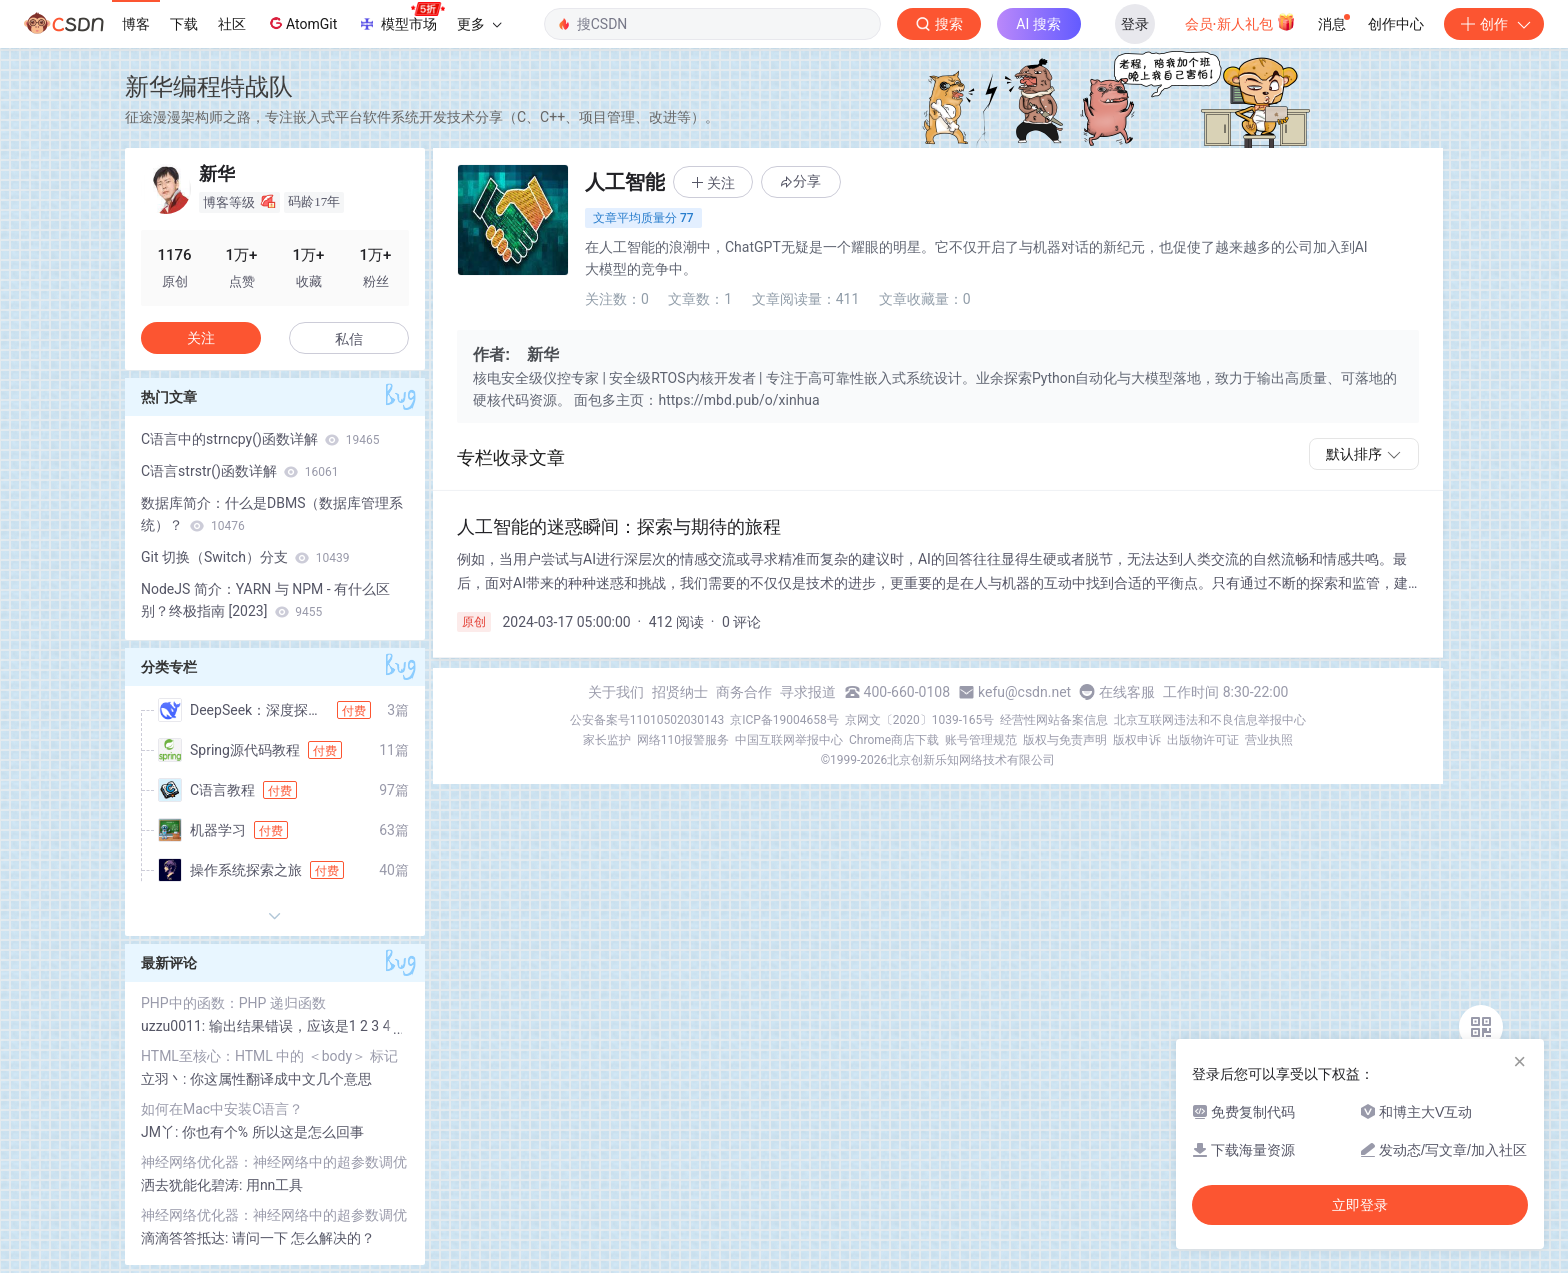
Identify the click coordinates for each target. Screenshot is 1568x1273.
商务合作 (744, 692)
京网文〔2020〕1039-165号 (920, 720)
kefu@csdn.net (1024, 692)
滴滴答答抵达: (186, 1238)
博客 (136, 24)
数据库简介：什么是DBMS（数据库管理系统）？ (272, 514)
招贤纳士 (680, 692)
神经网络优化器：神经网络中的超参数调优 (274, 1162)
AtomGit (301, 23)
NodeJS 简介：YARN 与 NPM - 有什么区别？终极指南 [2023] (265, 600)
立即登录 (1360, 1205)
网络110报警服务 (683, 740)
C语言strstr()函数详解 (240, 471)
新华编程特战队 (209, 86)
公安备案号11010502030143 (647, 720)
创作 (1494, 24)
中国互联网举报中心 (789, 740)
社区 (232, 24)
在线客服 (1127, 692)
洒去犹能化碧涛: (193, 1185)
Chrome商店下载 (894, 740)
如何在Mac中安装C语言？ (222, 1109)
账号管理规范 (981, 740)
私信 (349, 339)
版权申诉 (1137, 740)
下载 (184, 24)
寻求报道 (808, 692)
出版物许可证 (1203, 740)
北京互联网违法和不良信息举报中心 (1210, 720)
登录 (1135, 24)
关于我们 (616, 692)
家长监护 (607, 740)
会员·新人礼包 (1240, 22)
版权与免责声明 (1065, 740)
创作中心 (1396, 24)
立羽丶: (165, 1079)
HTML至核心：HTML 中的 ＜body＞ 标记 (269, 1056)
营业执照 (1269, 740)
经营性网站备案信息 (1054, 720)
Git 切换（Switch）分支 (245, 557)
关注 (201, 338)
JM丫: (161, 1132)
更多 (479, 24)
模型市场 (401, 18)
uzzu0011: (175, 1026)
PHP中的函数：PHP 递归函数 (233, 1003)
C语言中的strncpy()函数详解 (260, 439)
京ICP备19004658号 (784, 720)
